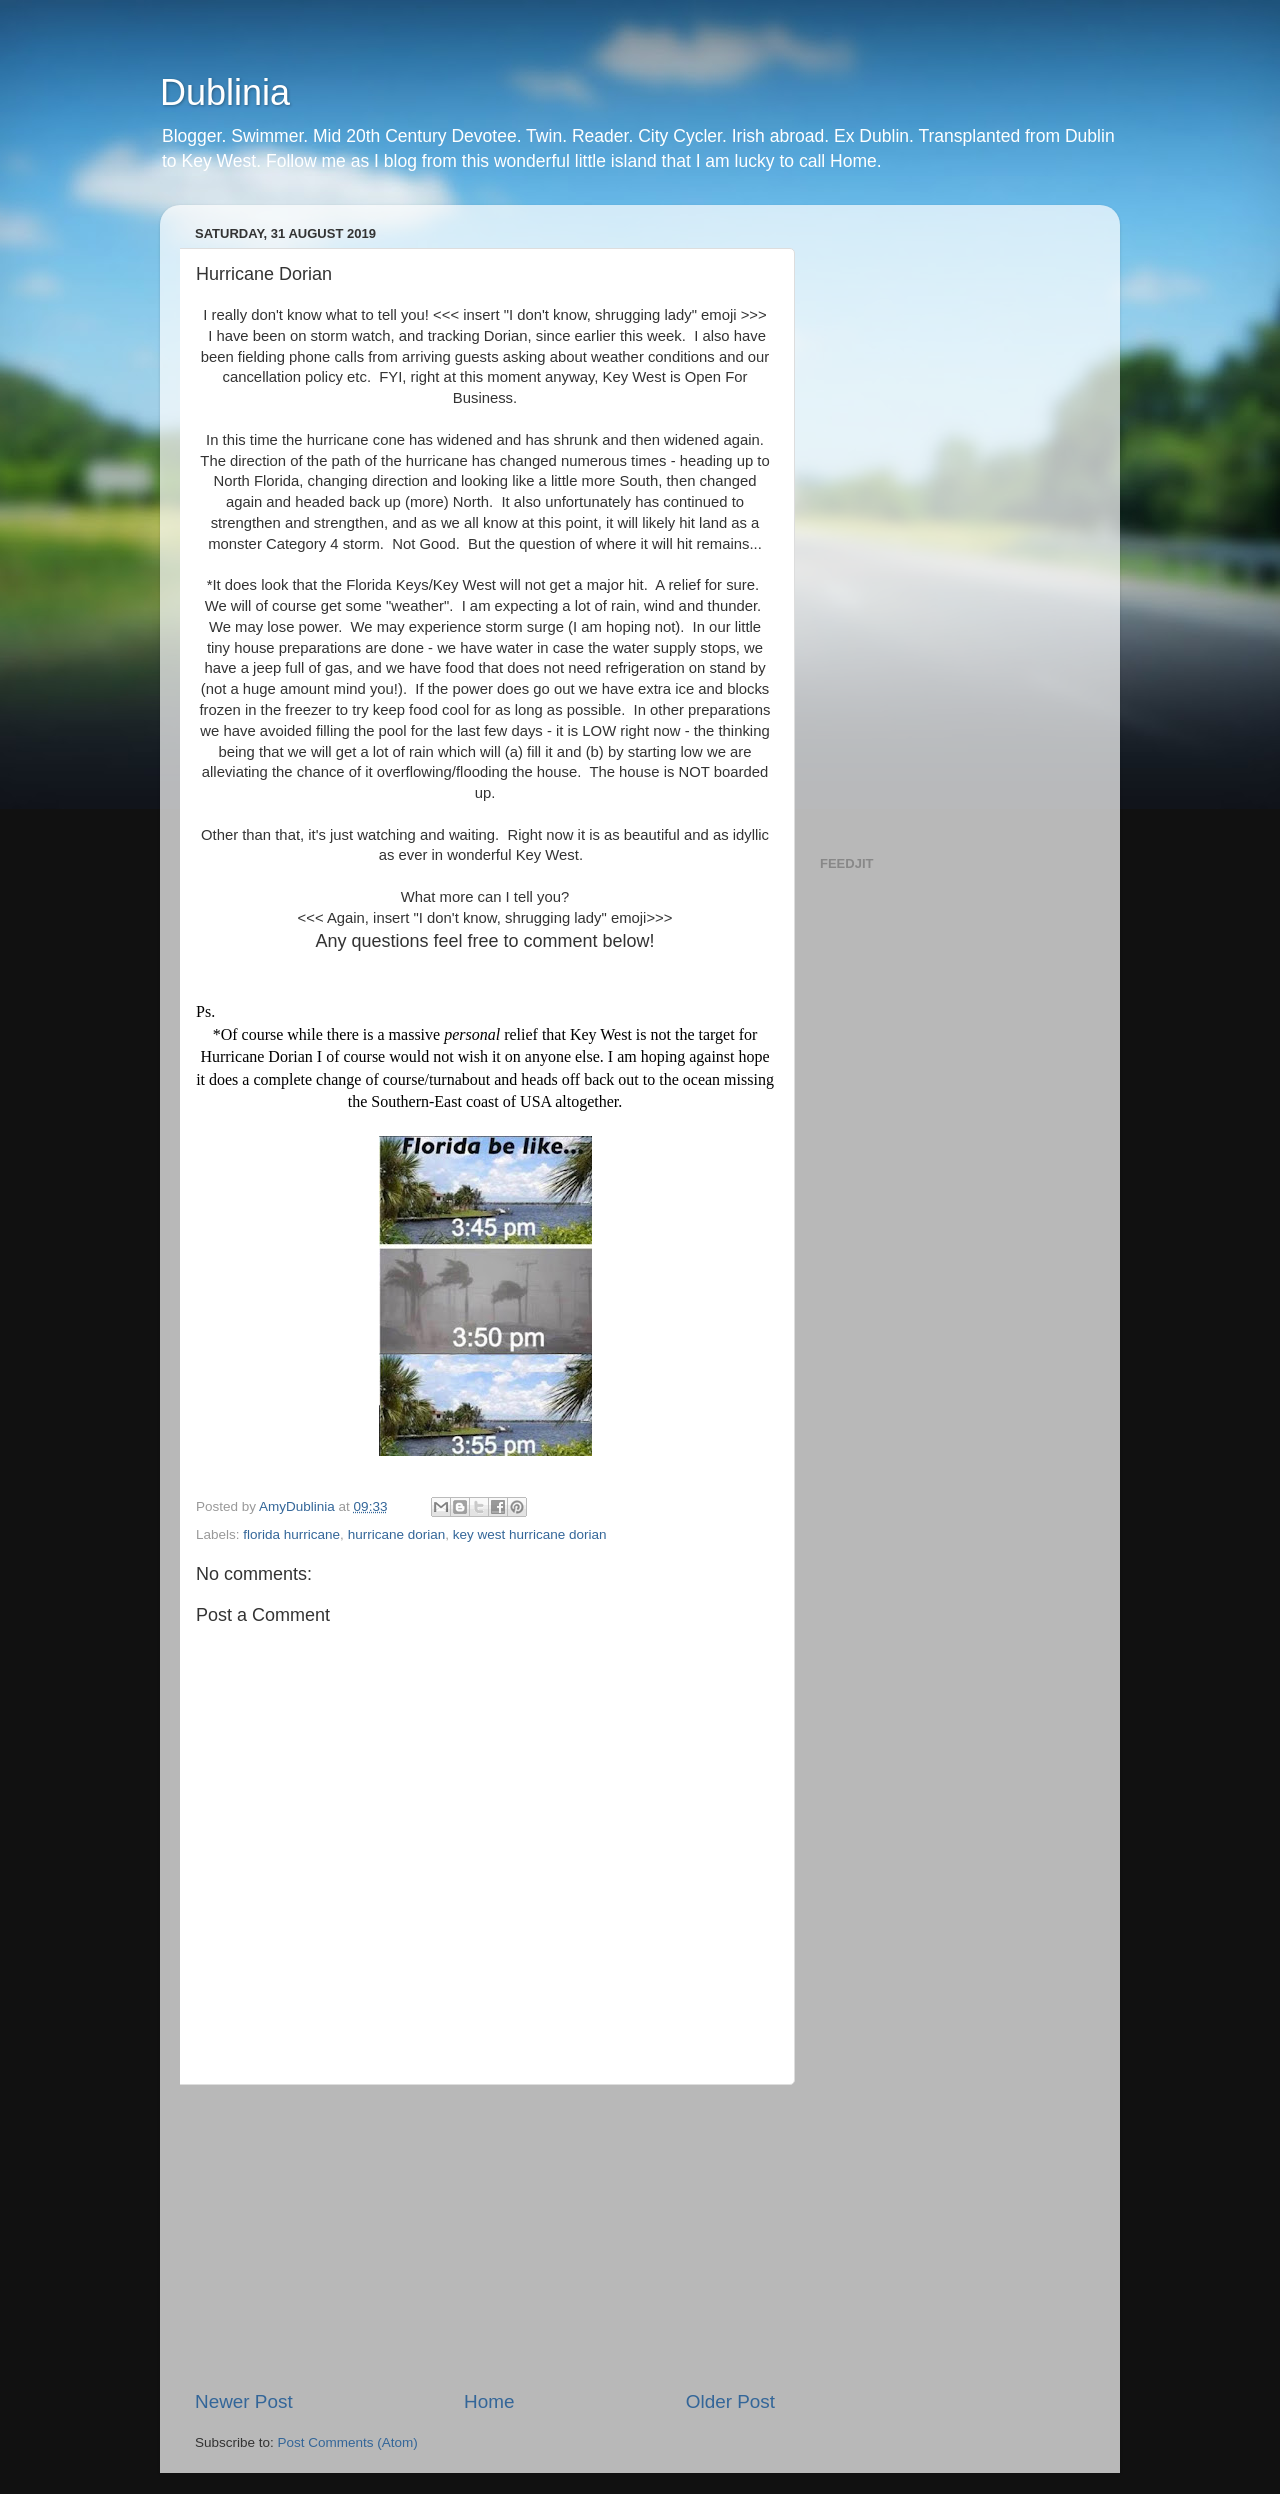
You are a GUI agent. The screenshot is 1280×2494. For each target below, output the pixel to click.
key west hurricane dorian (530, 1534)
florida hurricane (291, 1534)
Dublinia (225, 92)
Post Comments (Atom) (348, 2442)
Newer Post (244, 2401)
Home (489, 2401)
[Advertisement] (485, 2237)
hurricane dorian (397, 1534)
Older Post (730, 2401)
